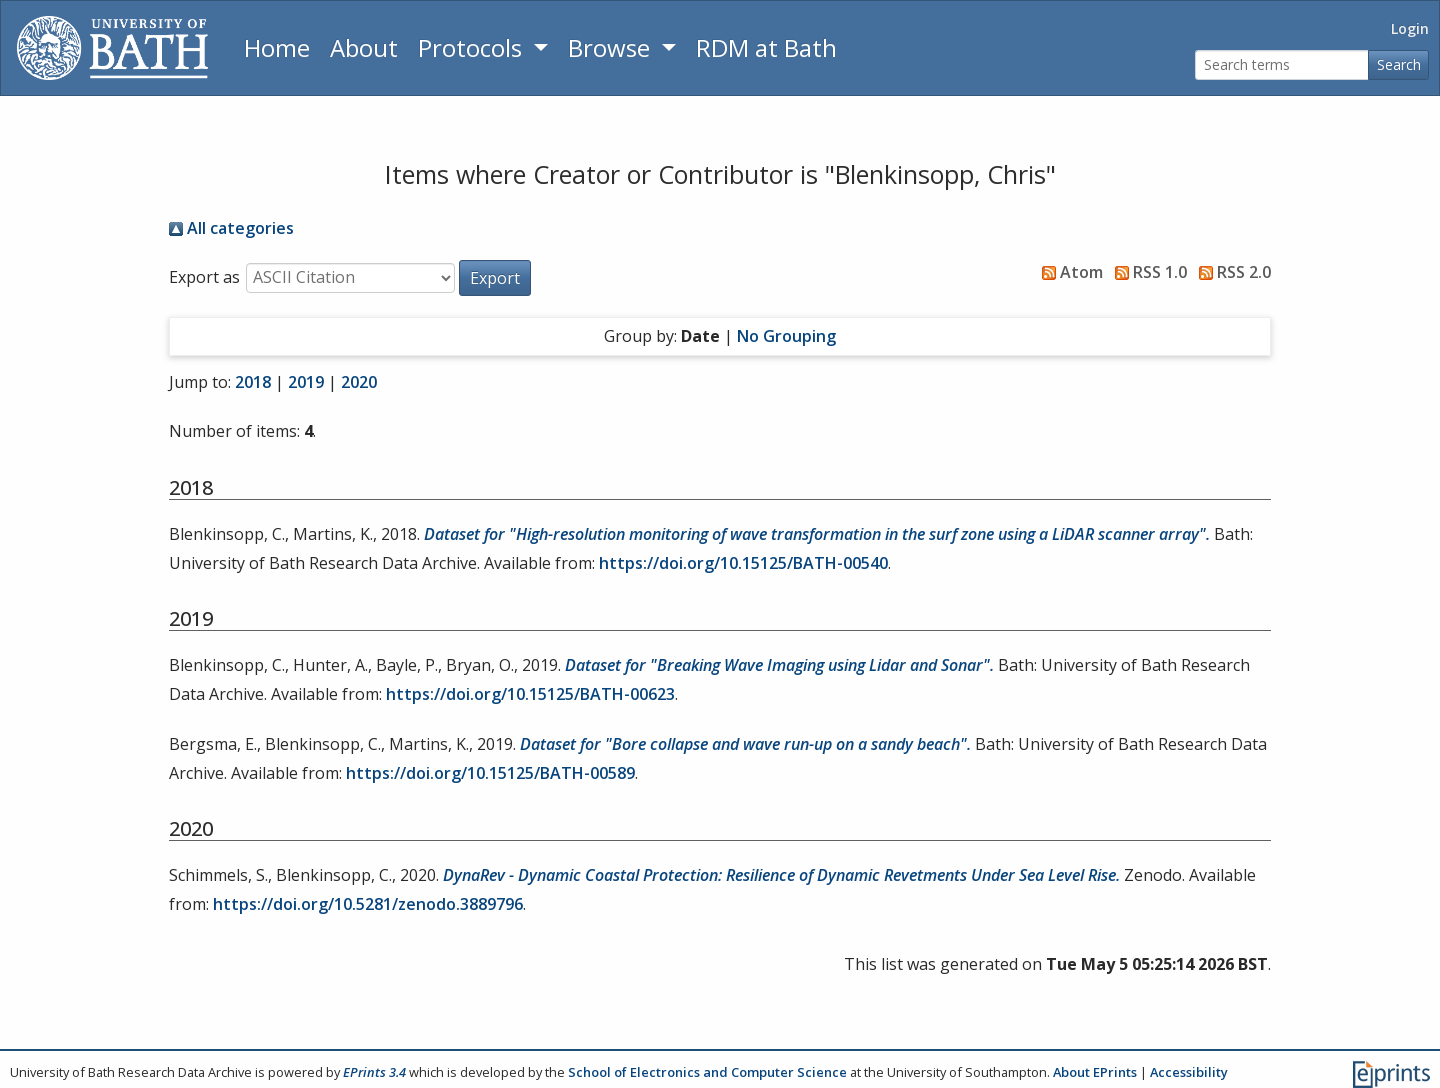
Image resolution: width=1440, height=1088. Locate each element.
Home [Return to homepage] (277, 47)
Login (1410, 28)
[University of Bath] (112, 48)
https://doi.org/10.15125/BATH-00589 (490, 773)
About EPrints (1095, 1072)
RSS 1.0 (1147, 272)
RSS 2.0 (1231, 272)
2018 (253, 382)
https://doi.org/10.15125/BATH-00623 (530, 694)
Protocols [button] (473, 47)
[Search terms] (1282, 65)
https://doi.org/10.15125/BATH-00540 (743, 563)
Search (1399, 64)
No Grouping (786, 336)
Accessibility (1189, 1072)
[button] (495, 278)
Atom (1068, 272)
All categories (231, 228)
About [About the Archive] (364, 47)
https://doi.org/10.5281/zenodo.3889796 (368, 904)
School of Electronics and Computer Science (707, 1072)
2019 (306, 382)
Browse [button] (612, 47)
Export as (204, 277)
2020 (359, 382)
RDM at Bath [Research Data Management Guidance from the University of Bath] (766, 47)
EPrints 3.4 (374, 1072)
